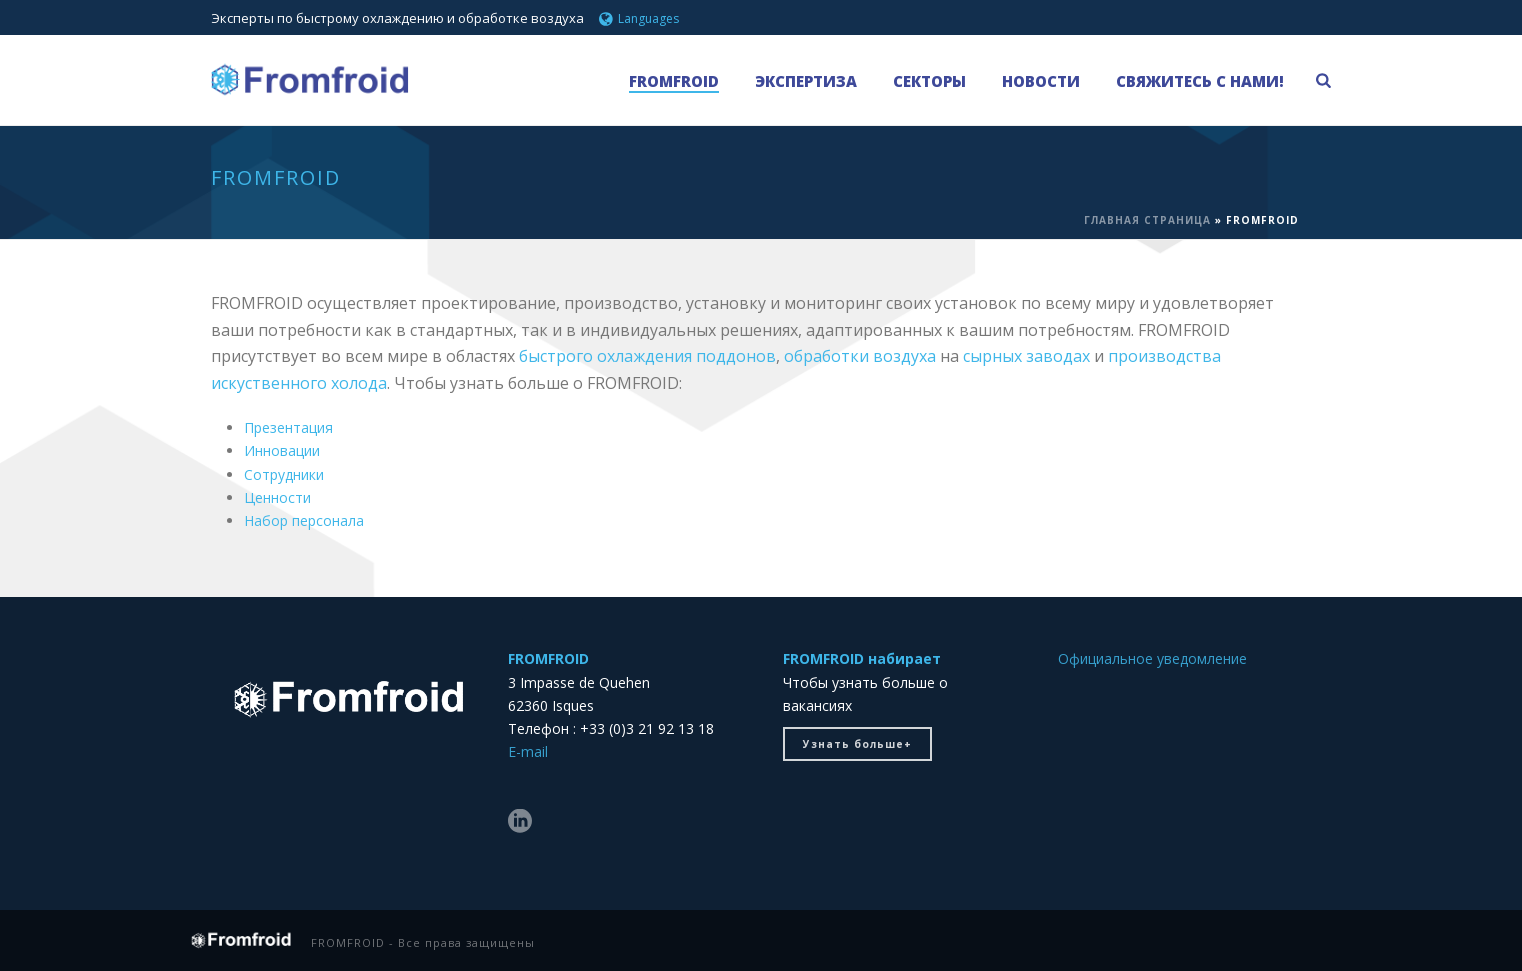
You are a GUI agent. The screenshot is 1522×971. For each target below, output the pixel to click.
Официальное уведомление (1152, 658)
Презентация (288, 427)
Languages (639, 18)
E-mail (528, 751)
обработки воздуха (860, 356)
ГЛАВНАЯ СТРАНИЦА (1147, 220)
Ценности (277, 497)
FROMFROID (674, 81)
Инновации (282, 450)
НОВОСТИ (1041, 81)
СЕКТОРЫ (929, 81)
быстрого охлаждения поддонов (647, 356)
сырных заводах (1026, 356)
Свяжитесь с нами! (1200, 81)
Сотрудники (284, 474)
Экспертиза (806, 81)
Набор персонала (304, 520)
